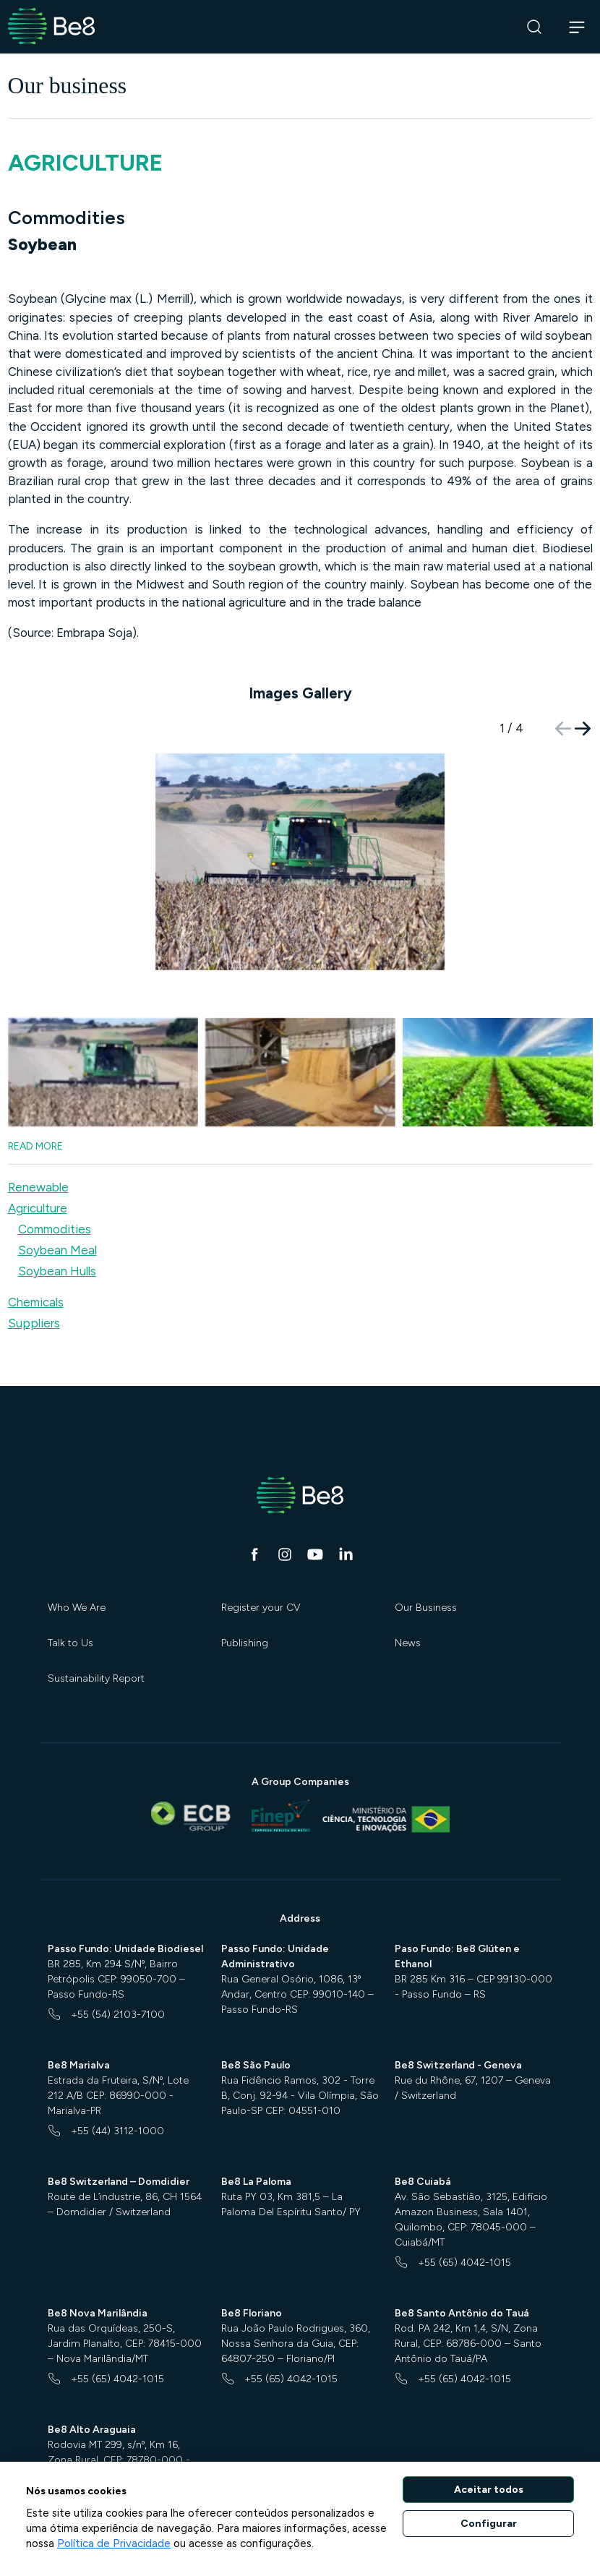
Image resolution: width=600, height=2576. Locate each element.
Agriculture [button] (37, 1172)
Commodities (54, 1193)
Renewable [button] (38, 1151)
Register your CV (261, 1571)
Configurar (488, 2523)
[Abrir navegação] (577, 26)
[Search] (535, 27)
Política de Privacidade (114, 2543)
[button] (583, 729)
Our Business (426, 1571)
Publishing (244, 1607)
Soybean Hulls (57, 1235)
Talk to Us (70, 1607)
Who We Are (77, 1571)
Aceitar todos (488, 2489)
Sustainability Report (96, 1642)
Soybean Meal (57, 1214)
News (408, 1607)
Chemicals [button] (36, 1266)
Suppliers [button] (34, 1287)
